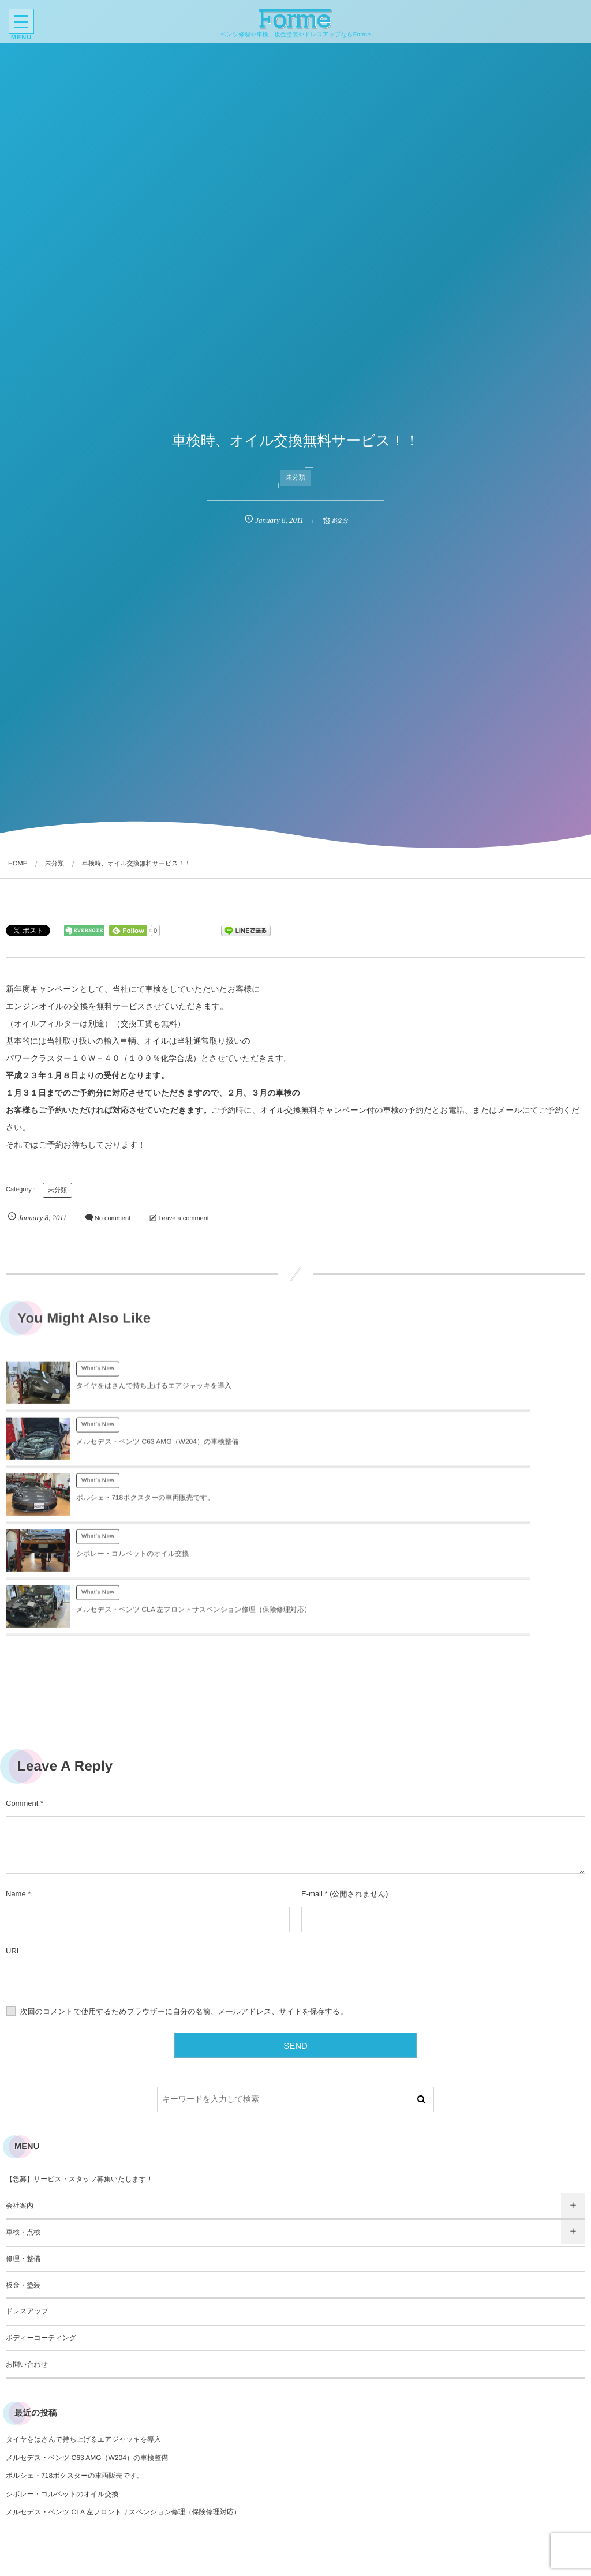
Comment (22, 1691)
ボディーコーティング (41, 2226)
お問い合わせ (27, 2252)
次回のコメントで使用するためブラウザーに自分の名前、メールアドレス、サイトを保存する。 (184, 1899)
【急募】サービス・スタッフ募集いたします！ (79, 2067)
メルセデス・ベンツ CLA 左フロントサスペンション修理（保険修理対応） (123, 2400)
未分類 (295, 477)
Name (16, 1782)
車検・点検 (23, 2120)
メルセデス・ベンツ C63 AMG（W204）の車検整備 (447, 1392)
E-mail (312, 1782)
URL (13, 1839)
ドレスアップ (27, 2199)
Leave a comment (183, 1218)
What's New (97, 1374)
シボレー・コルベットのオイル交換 (422, 1447)
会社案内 (19, 2094)
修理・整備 (23, 2147)
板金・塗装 (23, 2173)
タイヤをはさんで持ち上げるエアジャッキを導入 (153, 1392)
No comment (112, 1218)
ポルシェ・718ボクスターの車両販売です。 (145, 1447)
